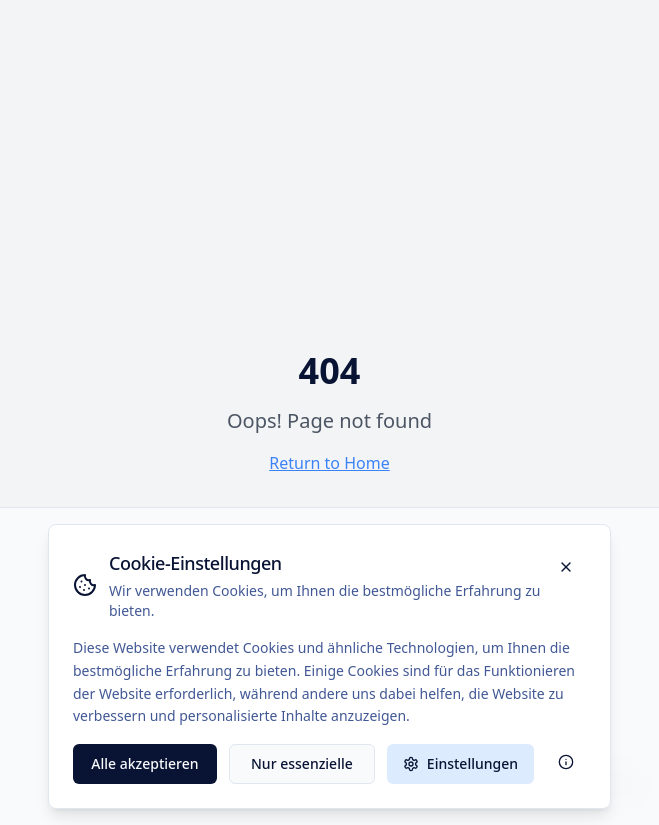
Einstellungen (460, 763)
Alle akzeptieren (144, 763)
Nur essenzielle (302, 763)
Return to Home (329, 463)
